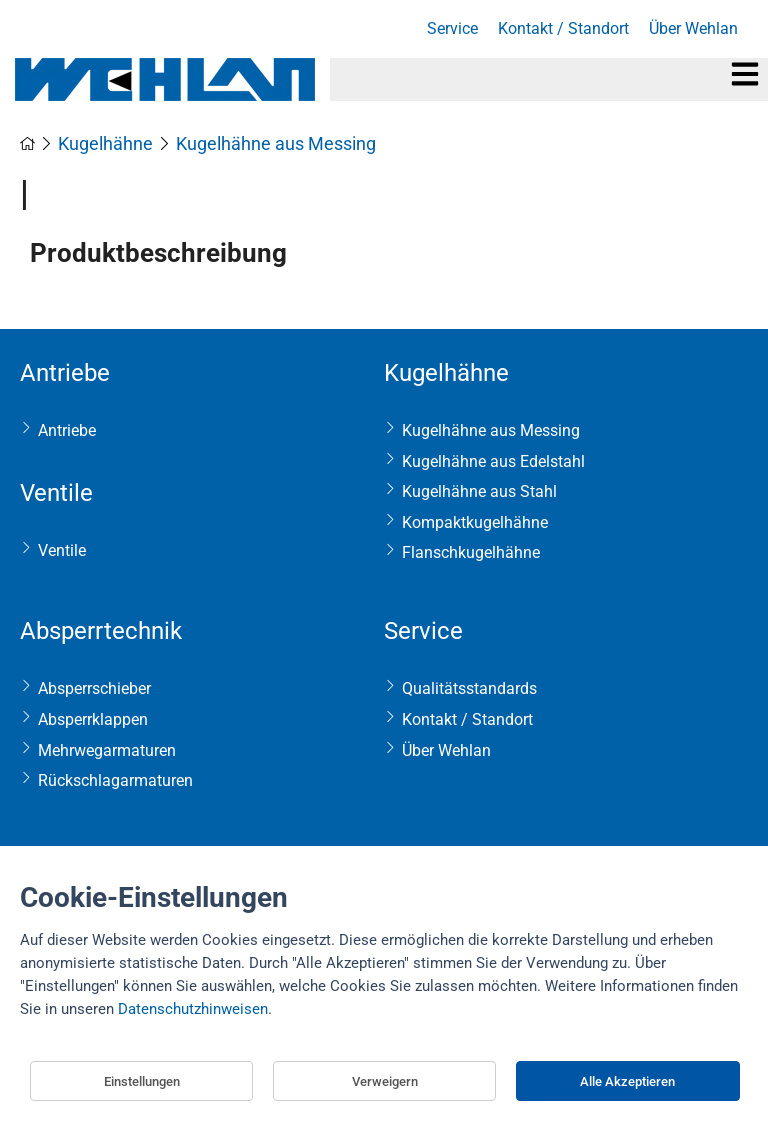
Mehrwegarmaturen (107, 750)
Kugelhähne (446, 373)
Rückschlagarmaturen (115, 780)
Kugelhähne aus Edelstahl (493, 461)
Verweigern (385, 1081)
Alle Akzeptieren (627, 1081)
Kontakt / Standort (467, 719)
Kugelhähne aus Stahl (479, 491)
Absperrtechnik (101, 631)
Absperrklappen (93, 719)
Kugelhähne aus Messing (491, 430)
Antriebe (65, 373)
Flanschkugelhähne (471, 552)
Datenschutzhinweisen (193, 1009)
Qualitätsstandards (469, 688)
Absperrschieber (94, 688)
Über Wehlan (446, 750)
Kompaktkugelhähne (475, 522)
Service (423, 631)
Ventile (56, 493)
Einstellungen (142, 1081)
